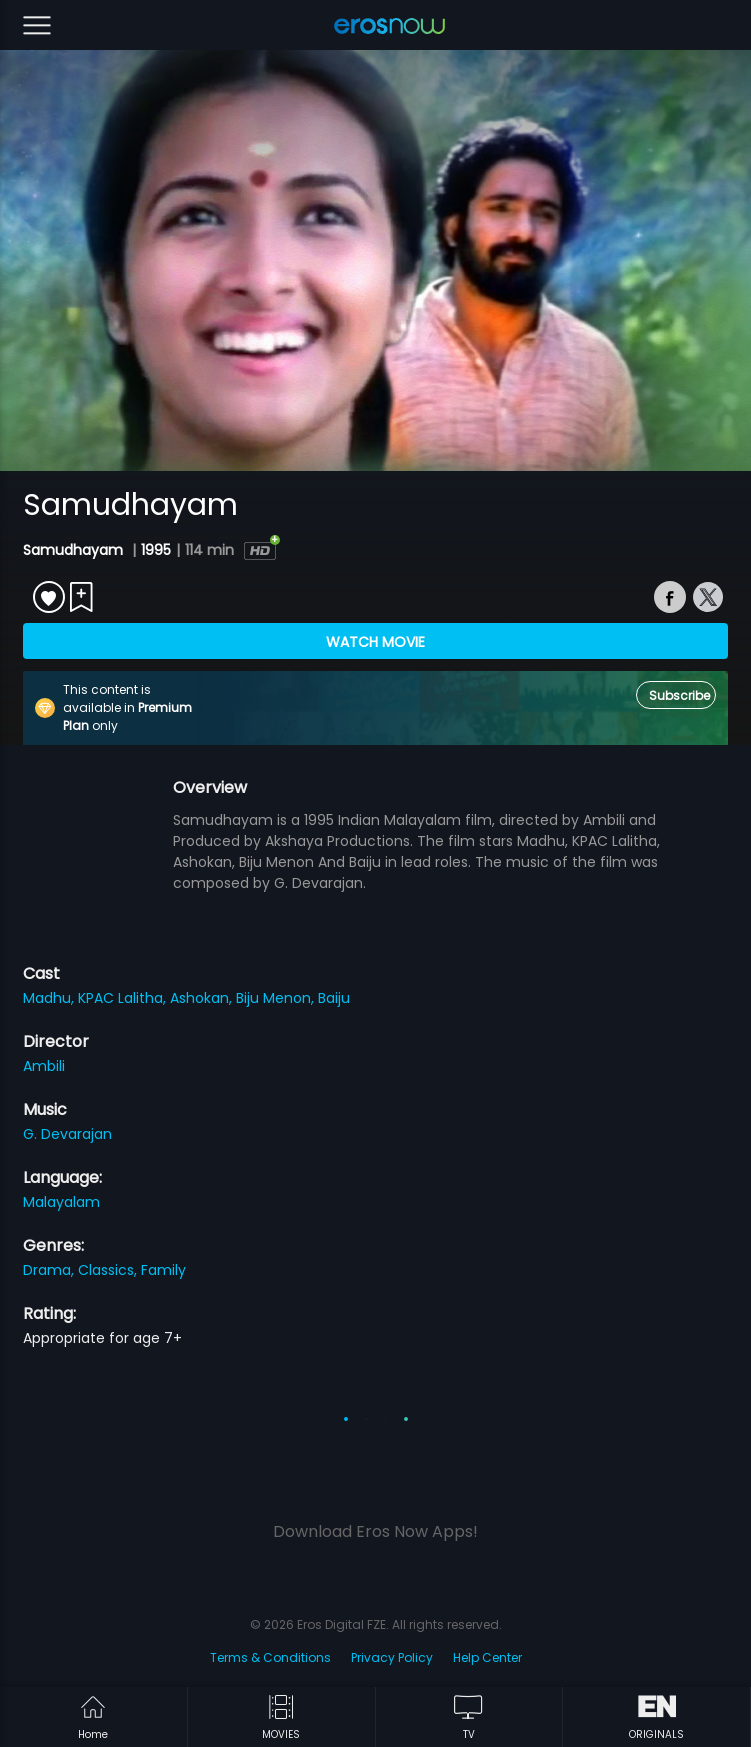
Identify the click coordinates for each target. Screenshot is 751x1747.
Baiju (334, 998)
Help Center (487, 1657)
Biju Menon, (277, 998)
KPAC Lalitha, (124, 998)
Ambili (44, 1066)
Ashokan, (203, 998)
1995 (156, 550)
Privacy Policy (392, 1657)
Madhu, (50, 998)
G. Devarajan (67, 1134)
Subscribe (679, 695)
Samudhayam (75, 550)
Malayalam (61, 1202)
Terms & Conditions (270, 1657)
